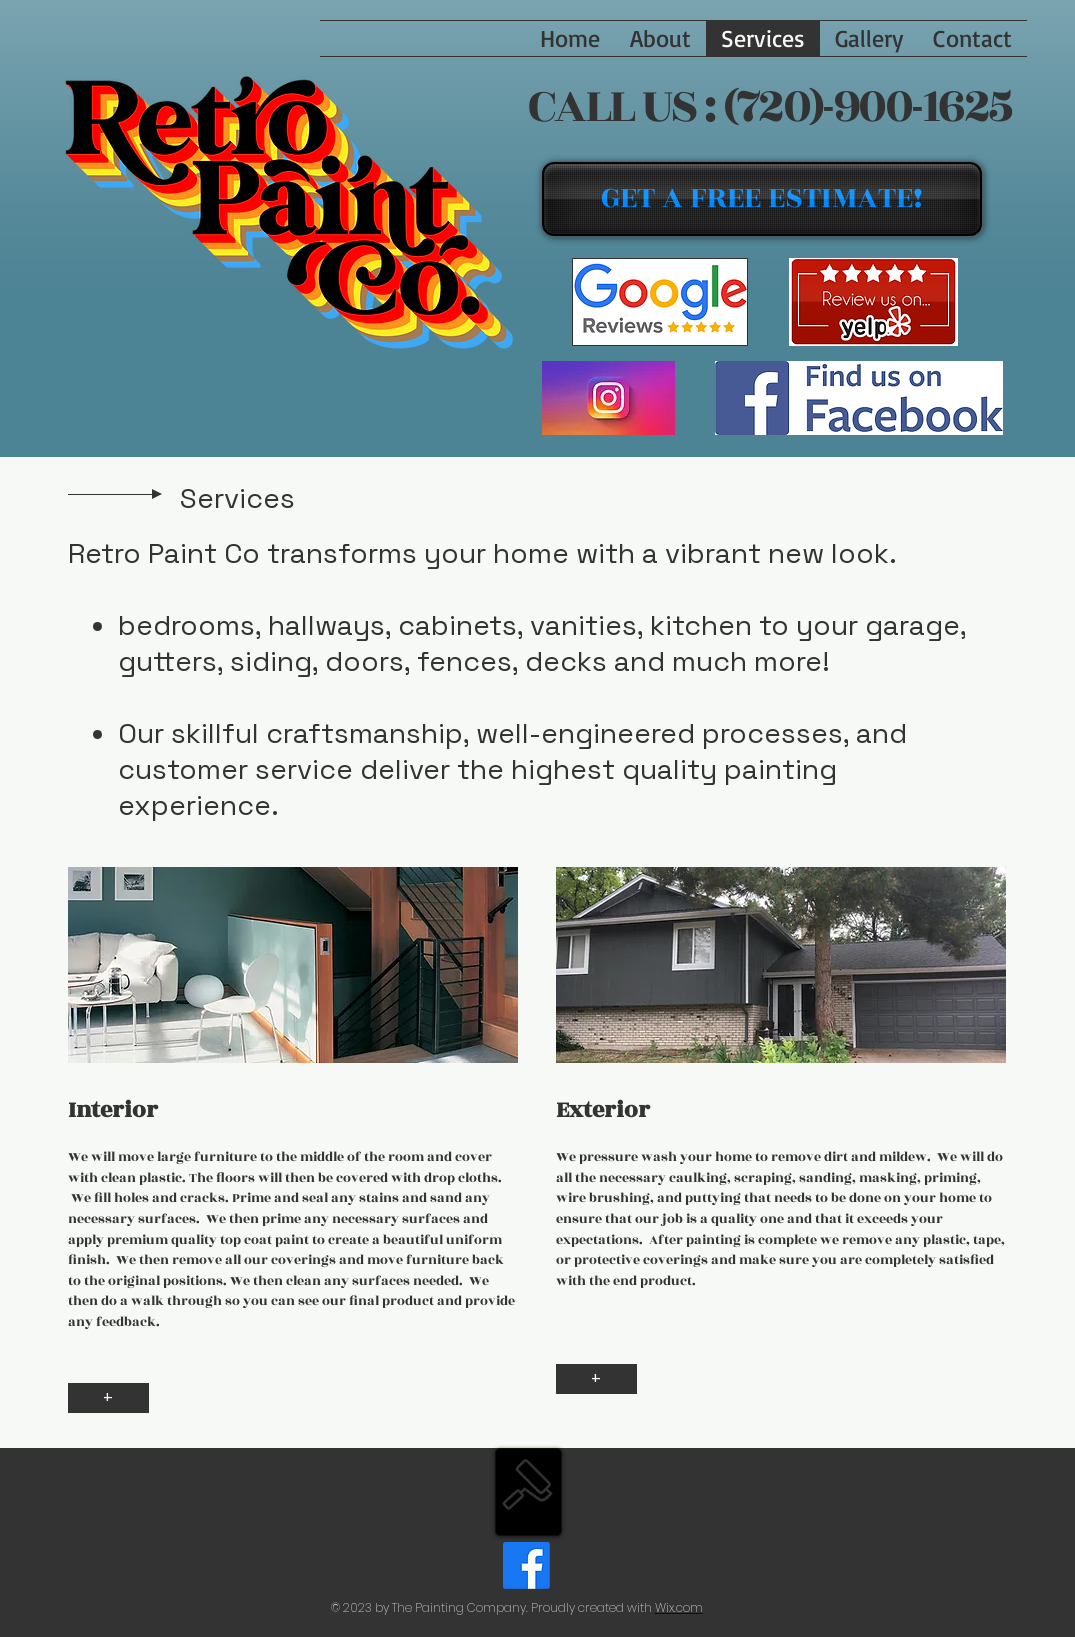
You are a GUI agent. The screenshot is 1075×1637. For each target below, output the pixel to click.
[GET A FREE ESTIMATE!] (762, 199)
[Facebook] (526, 1565)
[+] (108, 1398)
